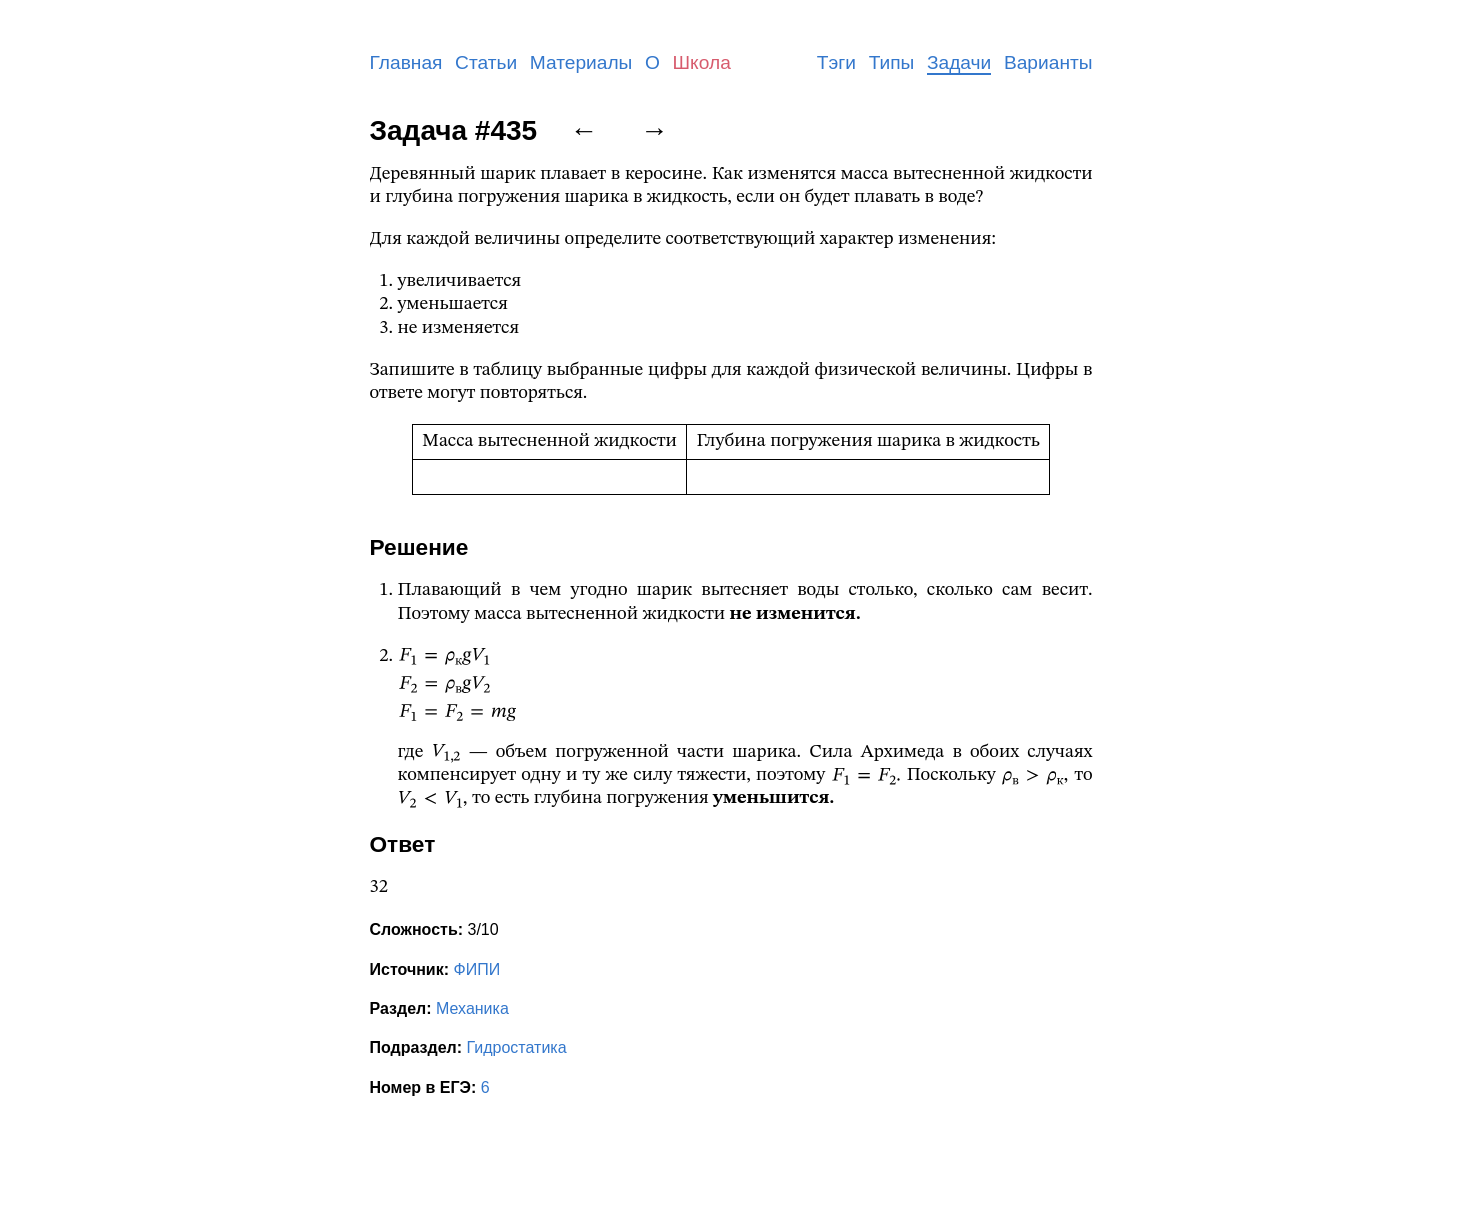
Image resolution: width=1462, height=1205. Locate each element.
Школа (702, 62)
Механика (472, 1008)
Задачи (959, 62)
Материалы (581, 62)
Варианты (1048, 62)
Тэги (836, 62)
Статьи (486, 62)
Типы (892, 62)
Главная (406, 62)
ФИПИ (476, 969)
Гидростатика (517, 1047)
